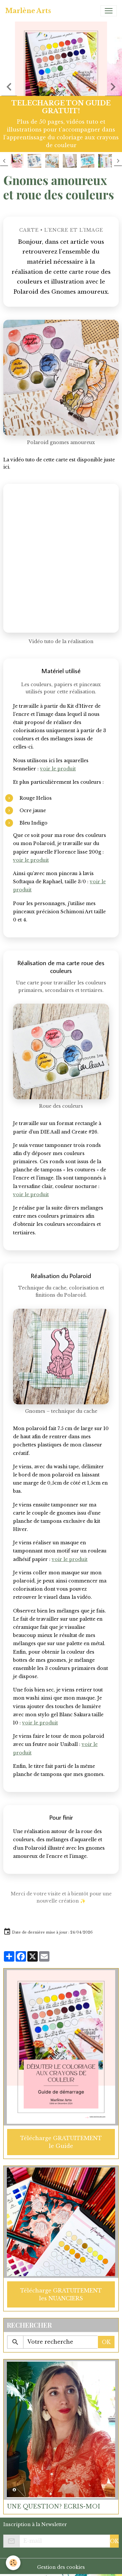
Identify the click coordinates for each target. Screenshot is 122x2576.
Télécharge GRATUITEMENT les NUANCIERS (61, 2294)
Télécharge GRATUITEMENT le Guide (61, 2142)
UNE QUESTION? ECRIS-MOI (53, 2506)
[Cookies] (13, 2562)
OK (106, 2342)
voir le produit (58, 769)
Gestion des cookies (61, 2567)
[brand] (28, 11)
